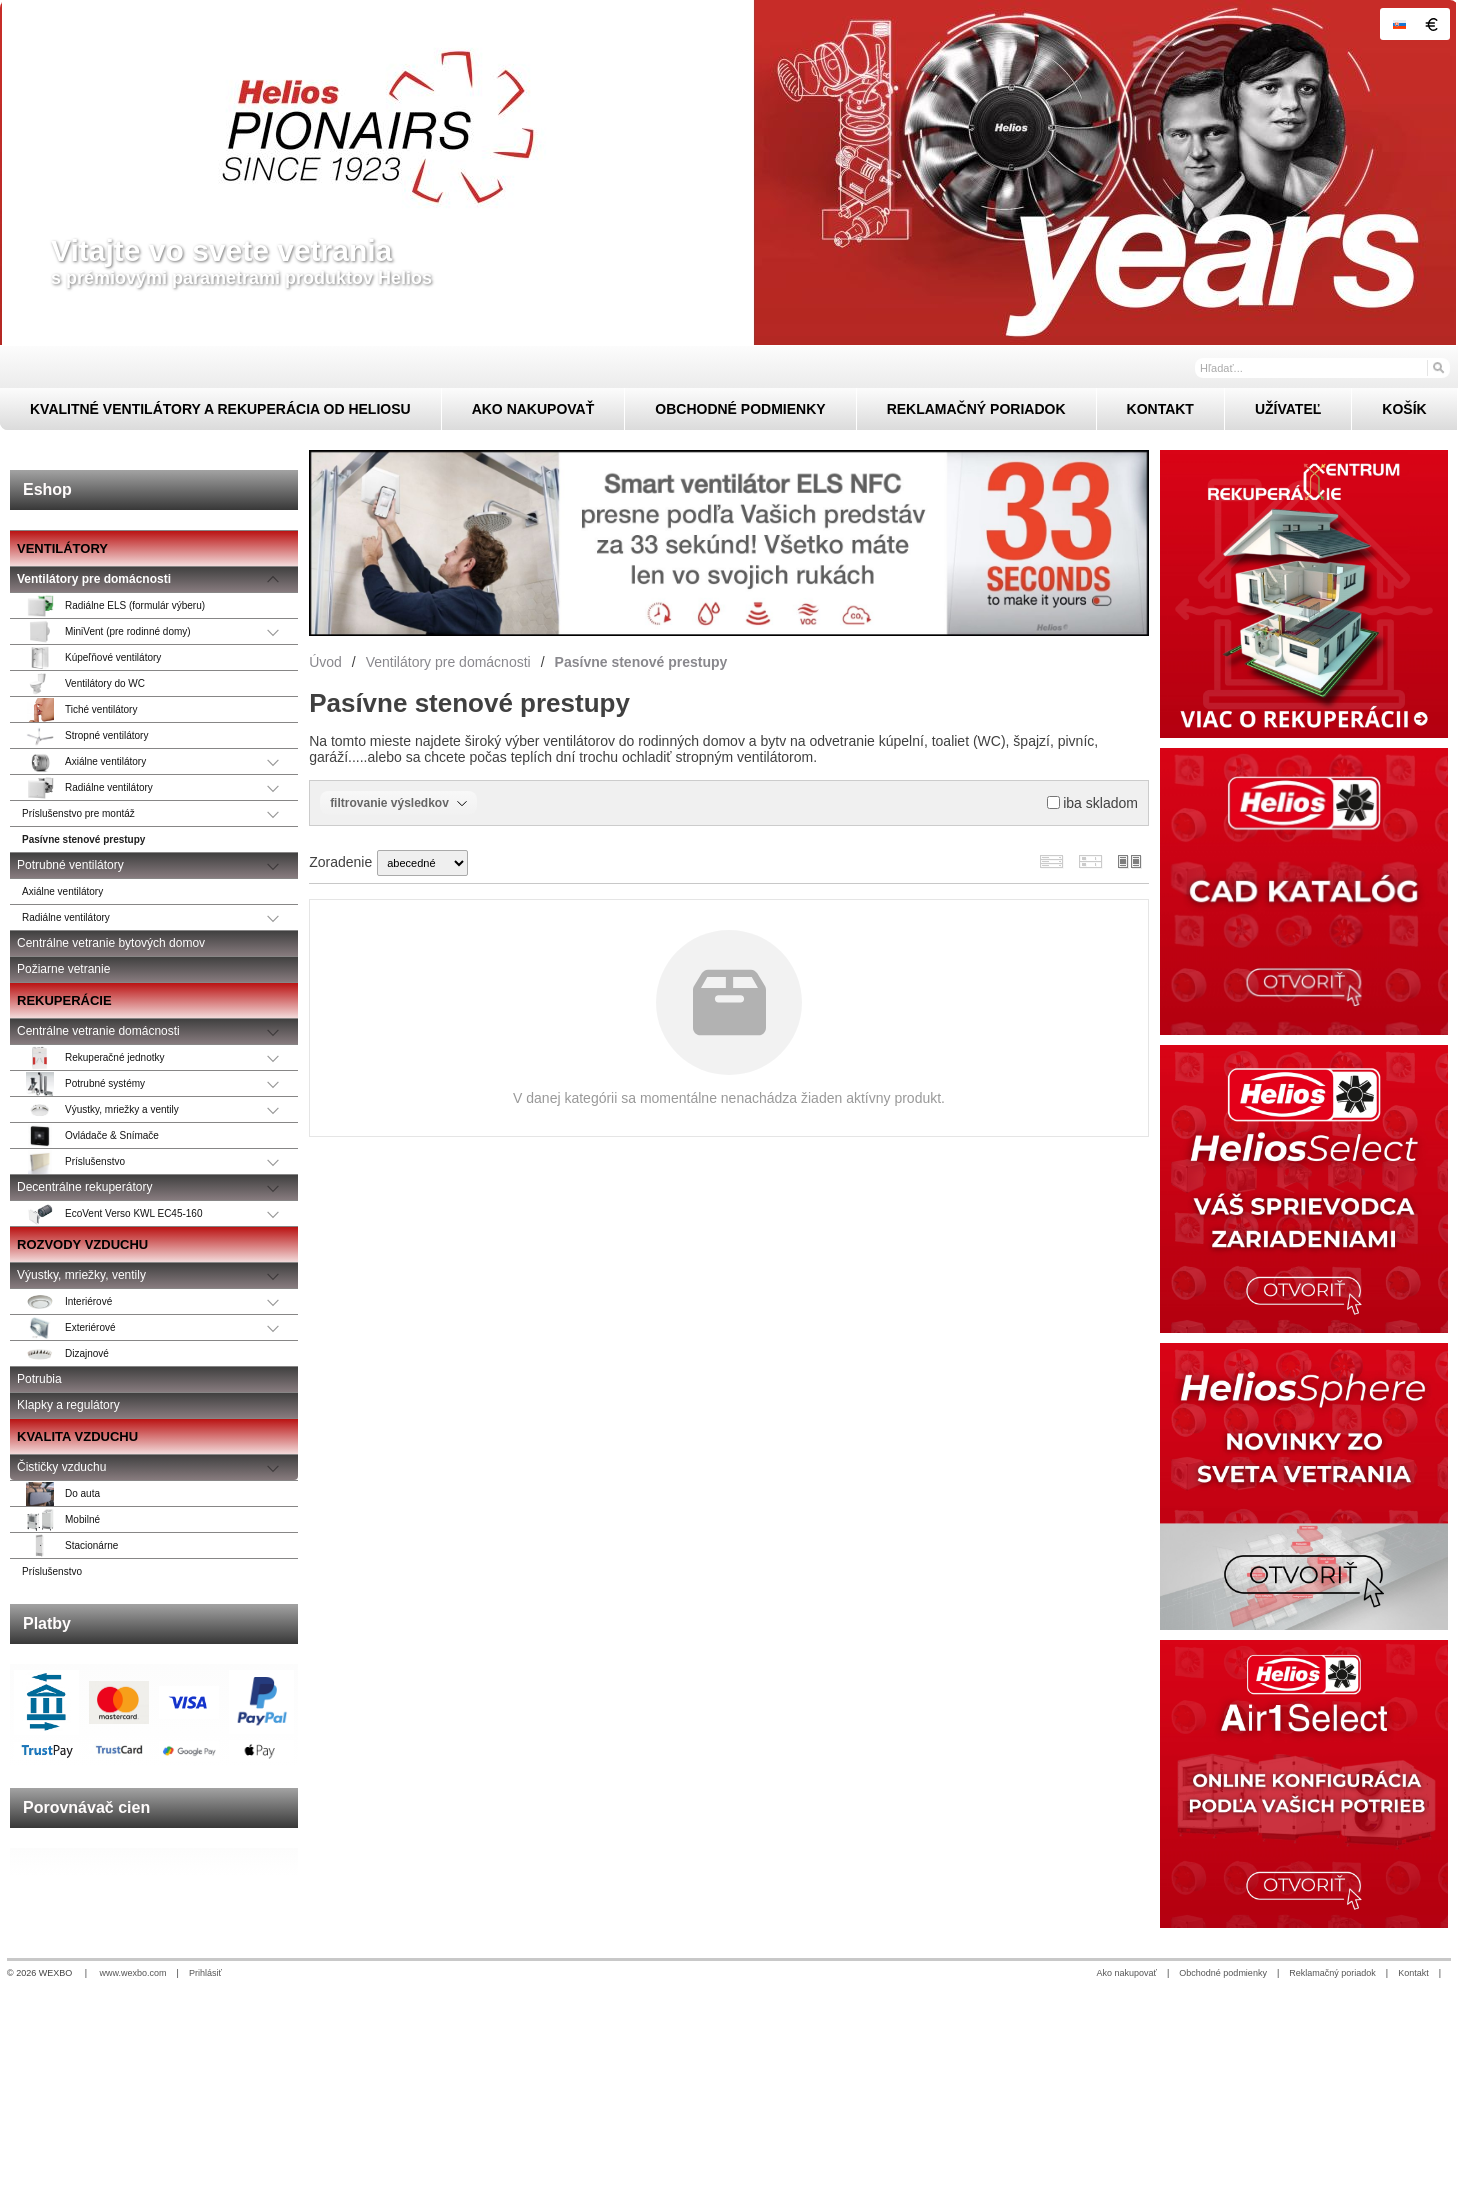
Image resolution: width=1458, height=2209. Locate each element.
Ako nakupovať (1127, 1973)
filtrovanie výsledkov (398, 803)
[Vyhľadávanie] (1322, 368)
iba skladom (1092, 803)
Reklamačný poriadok (1332, 1973)
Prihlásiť (205, 1973)
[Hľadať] (1437, 367)
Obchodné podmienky (1223, 1973)
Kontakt (1413, 1973)
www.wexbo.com (133, 1973)
